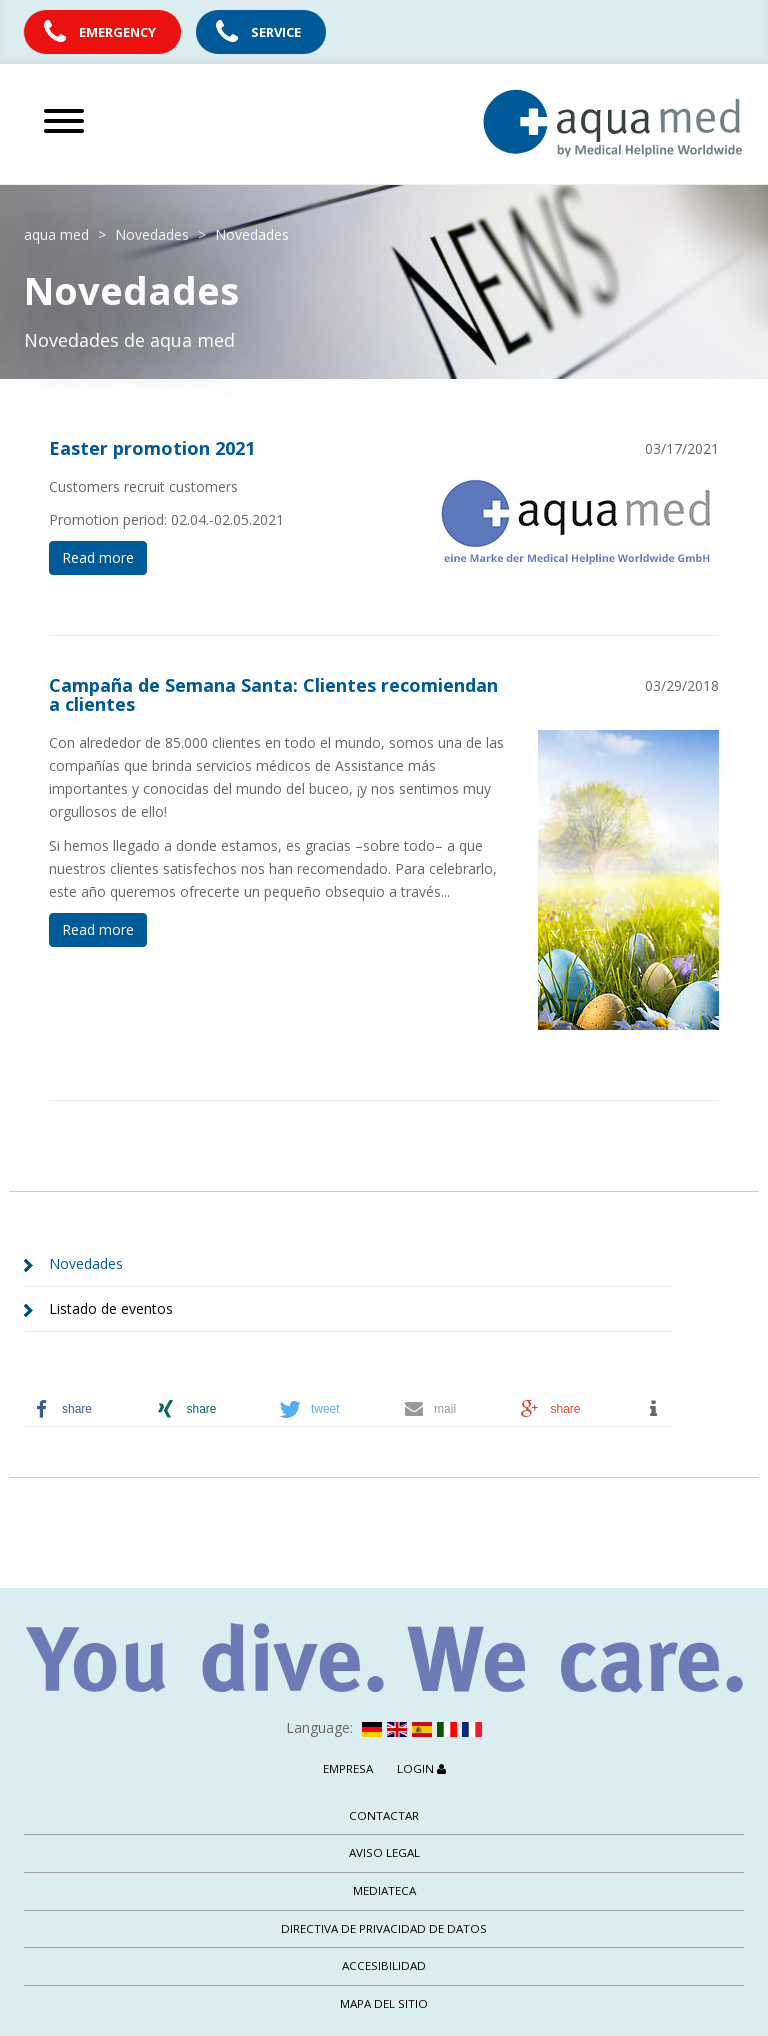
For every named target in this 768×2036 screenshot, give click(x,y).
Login (421, 1768)
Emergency (117, 32)
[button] (86, 1409)
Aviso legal (384, 1852)
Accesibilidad (384, 1965)
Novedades (86, 1263)
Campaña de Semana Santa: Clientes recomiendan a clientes (273, 695)
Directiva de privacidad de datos (384, 1928)
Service (276, 32)
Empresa (348, 1768)
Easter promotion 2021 (152, 448)
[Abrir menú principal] (134, 122)
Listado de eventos (111, 1308)
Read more (98, 557)
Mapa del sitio (384, 2003)
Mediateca (384, 1890)
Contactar (384, 1815)
